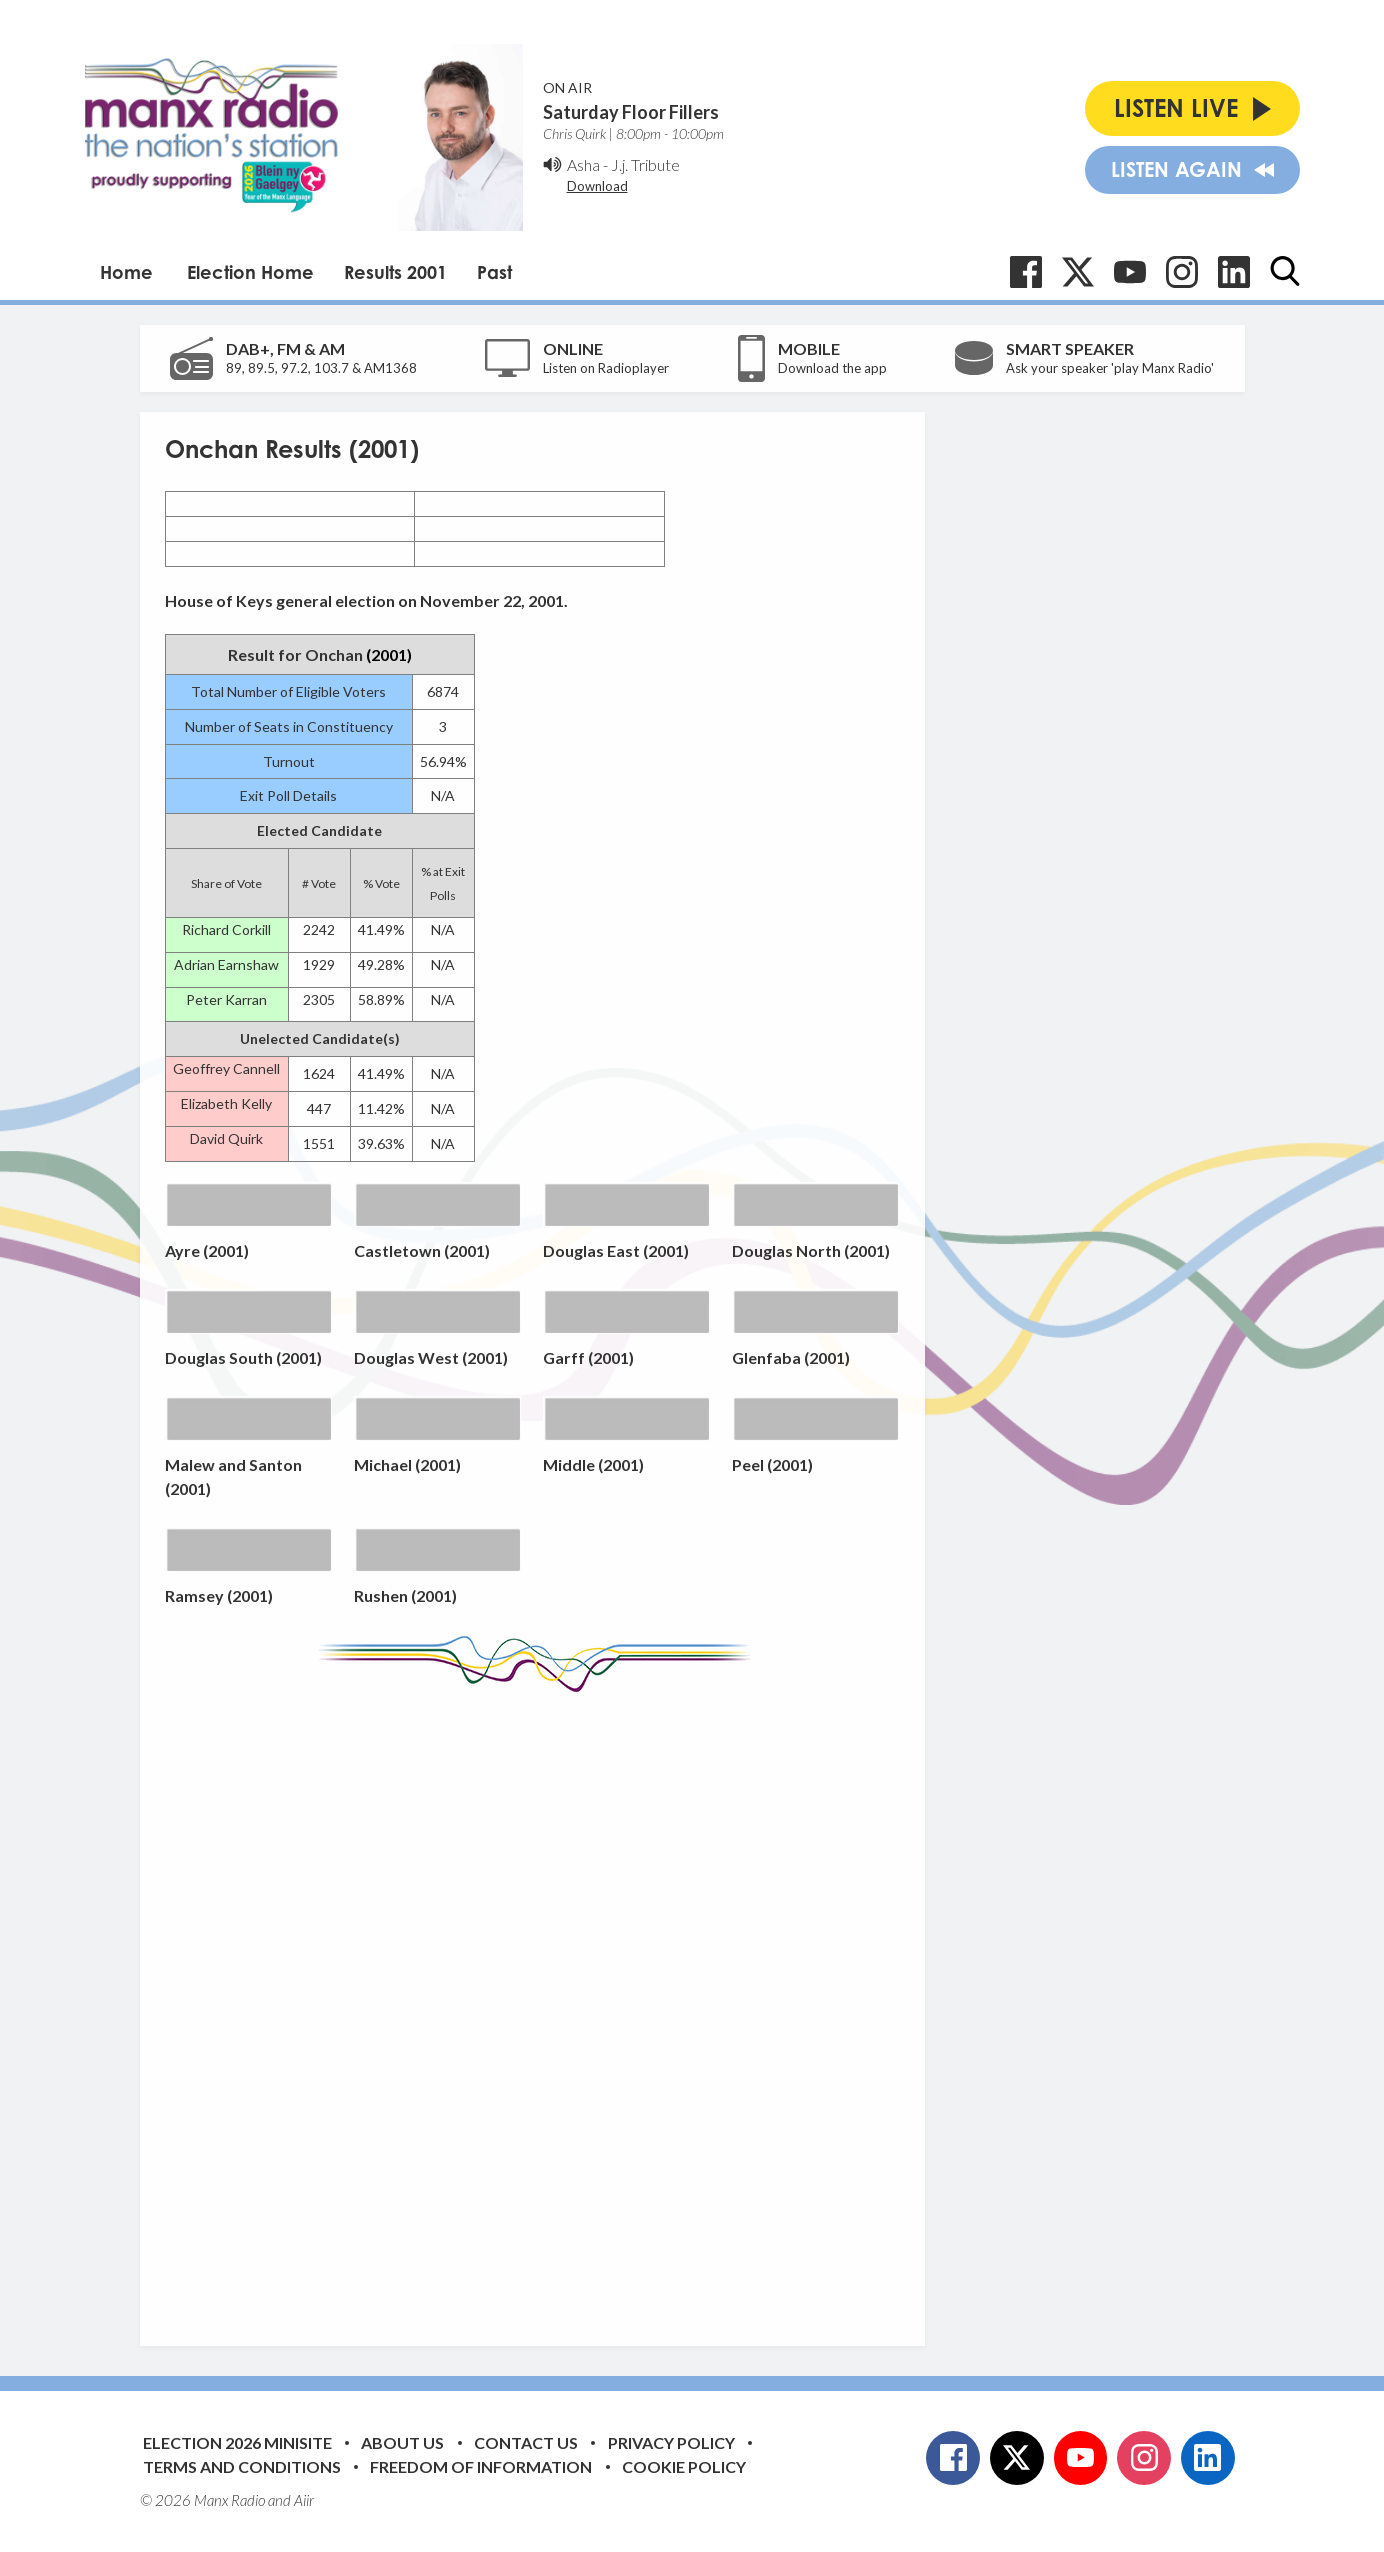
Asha (583, 164)
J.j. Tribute (645, 164)
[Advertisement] (540, 2004)
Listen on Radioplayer (606, 368)
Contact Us (526, 2442)
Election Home (250, 272)
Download (597, 186)
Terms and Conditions (242, 2466)
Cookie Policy (684, 2466)
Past (494, 272)
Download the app (832, 368)
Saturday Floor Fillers (631, 112)
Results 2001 (395, 272)
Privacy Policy (671, 2442)
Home (126, 272)
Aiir (304, 2500)
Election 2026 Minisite (237, 2442)
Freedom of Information (481, 2466)
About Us (402, 2442)
